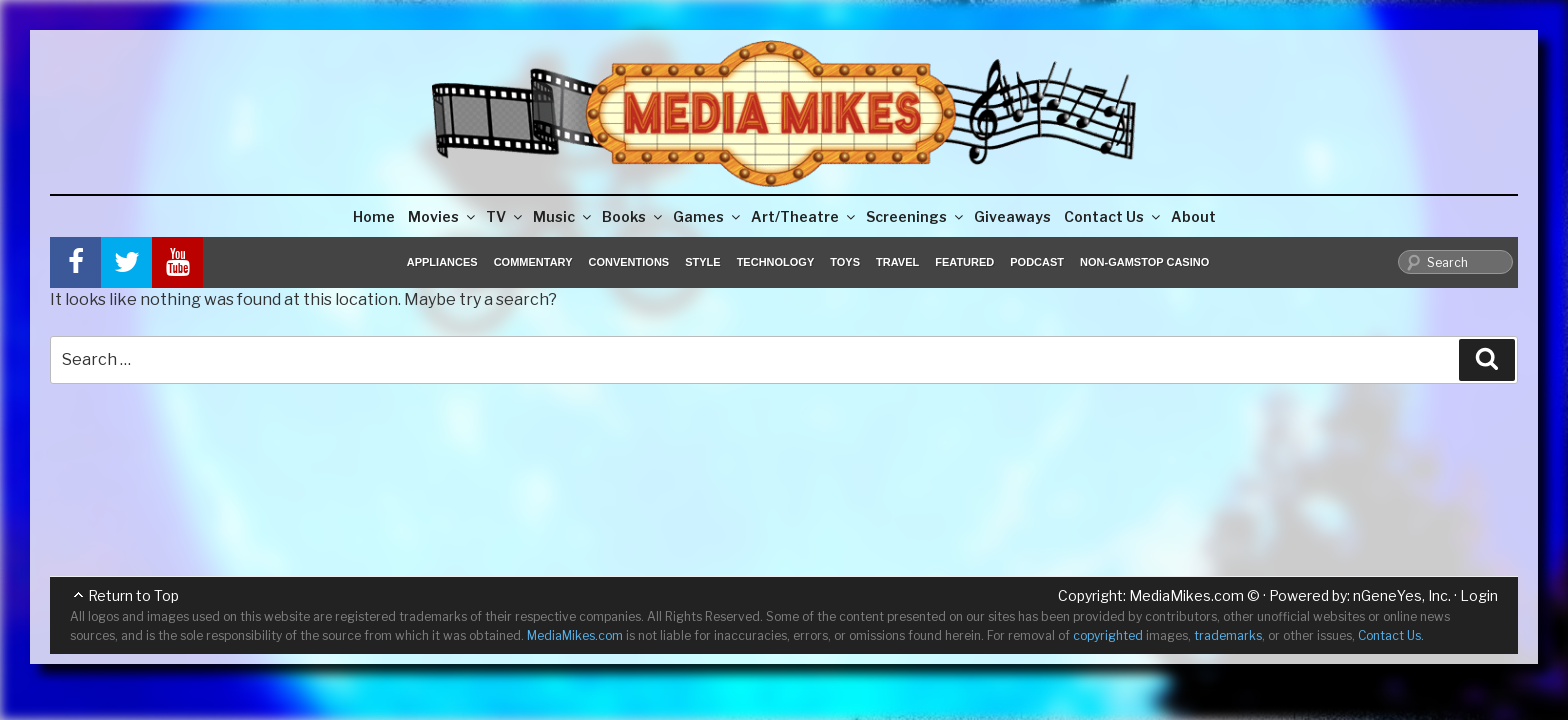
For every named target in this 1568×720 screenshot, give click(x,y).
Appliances (442, 262)
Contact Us (1113, 216)
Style (702, 262)
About (1193, 216)
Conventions (628, 262)
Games (708, 216)
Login (1479, 595)
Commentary (533, 262)
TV (505, 216)
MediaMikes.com (1186, 595)
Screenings (916, 216)
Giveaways (1012, 216)
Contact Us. (1391, 635)
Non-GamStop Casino (1144, 262)
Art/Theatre (804, 216)
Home (374, 216)
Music (563, 216)
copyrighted (1108, 635)
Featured (964, 262)
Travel (897, 262)
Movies (443, 216)
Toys (845, 262)
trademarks (1228, 635)
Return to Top (133, 595)
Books (633, 216)
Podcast (1037, 262)
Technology (776, 262)
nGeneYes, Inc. (1402, 595)
